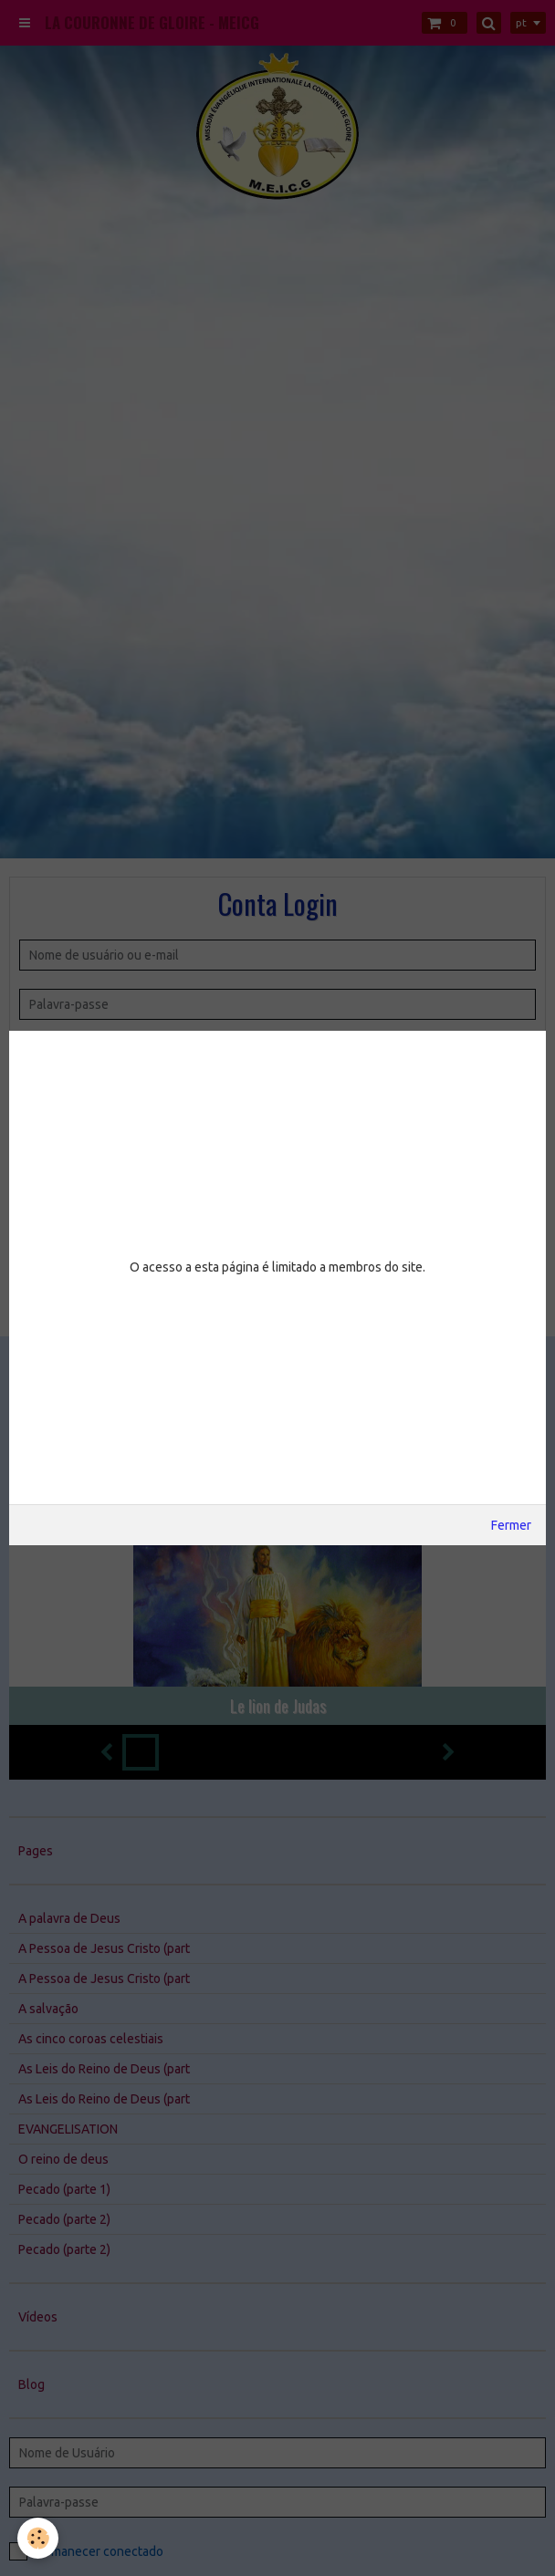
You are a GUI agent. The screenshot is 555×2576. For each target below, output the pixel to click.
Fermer (511, 1525)
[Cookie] (38, 2538)
